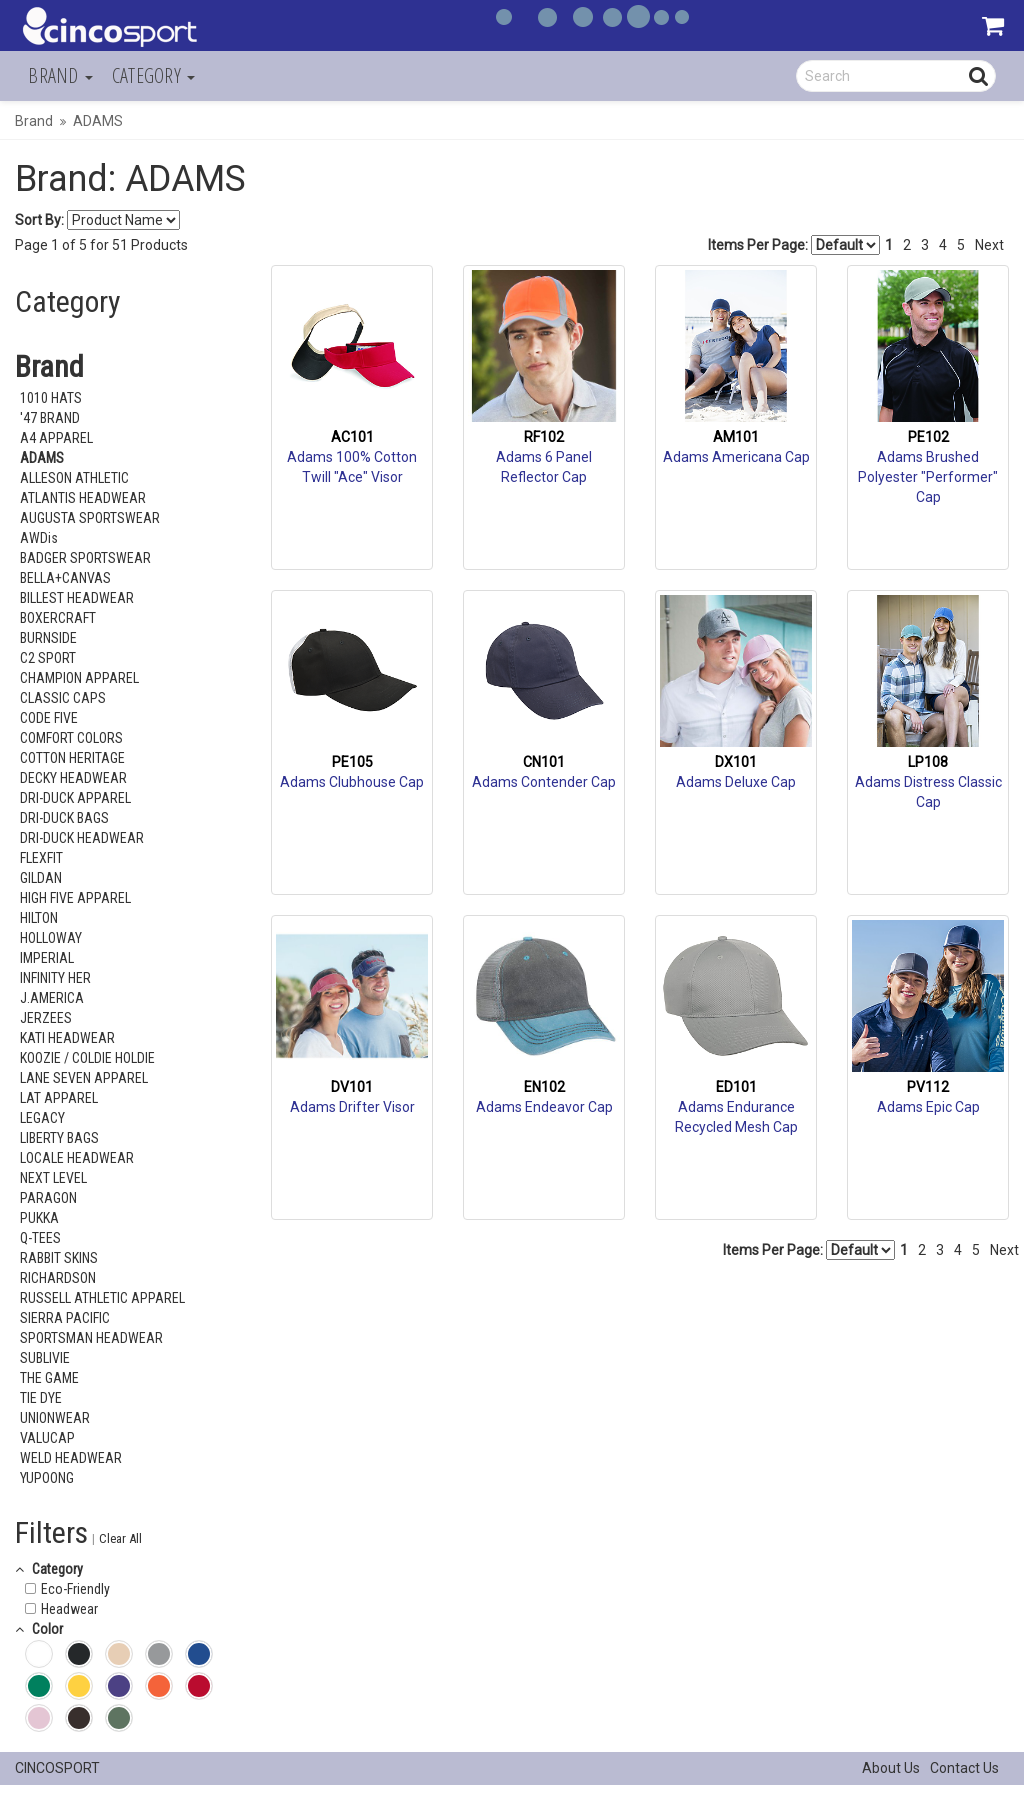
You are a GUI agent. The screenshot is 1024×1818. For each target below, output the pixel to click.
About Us (891, 1768)
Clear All (120, 1538)
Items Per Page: (794, 245)
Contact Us (964, 1768)
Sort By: (39, 220)
